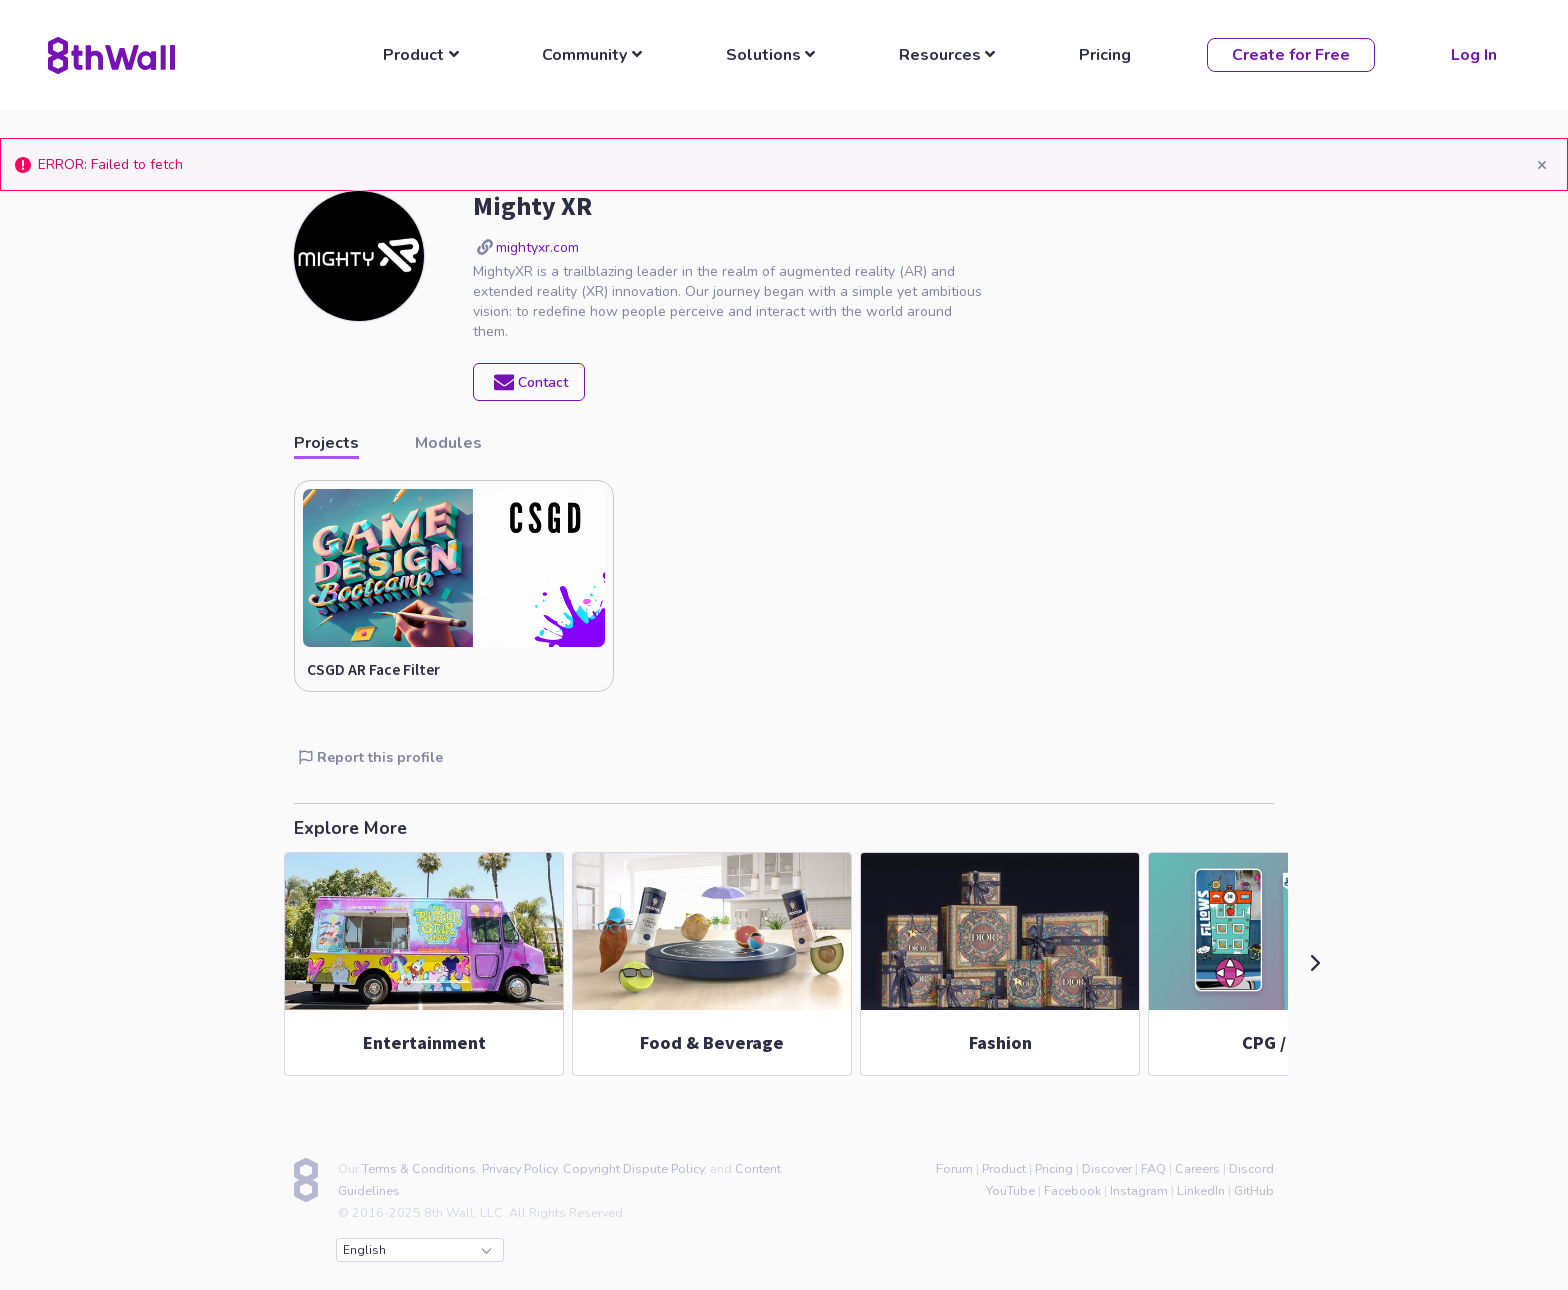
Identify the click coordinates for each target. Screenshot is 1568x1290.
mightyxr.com (537, 247)
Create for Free (1291, 55)
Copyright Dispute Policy (633, 1168)
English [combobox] (417, 1250)
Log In (1474, 55)
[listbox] (425, 55)
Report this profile (371, 757)
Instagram (1139, 1190)
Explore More (350, 828)
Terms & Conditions (419, 1168)
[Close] (1541, 164)
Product (1004, 1168)
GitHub (1254, 1190)
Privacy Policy (519, 1168)
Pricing (1105, 55)
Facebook (1072, 1190)
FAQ (1153, 1168)
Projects (326, 442)
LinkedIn (1201, 1190)
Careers (1197, 1168)
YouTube (1010, 1190)
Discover (1107, 1168)
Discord (1251, 1168)
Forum (954, 1168)
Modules (448, 442)
